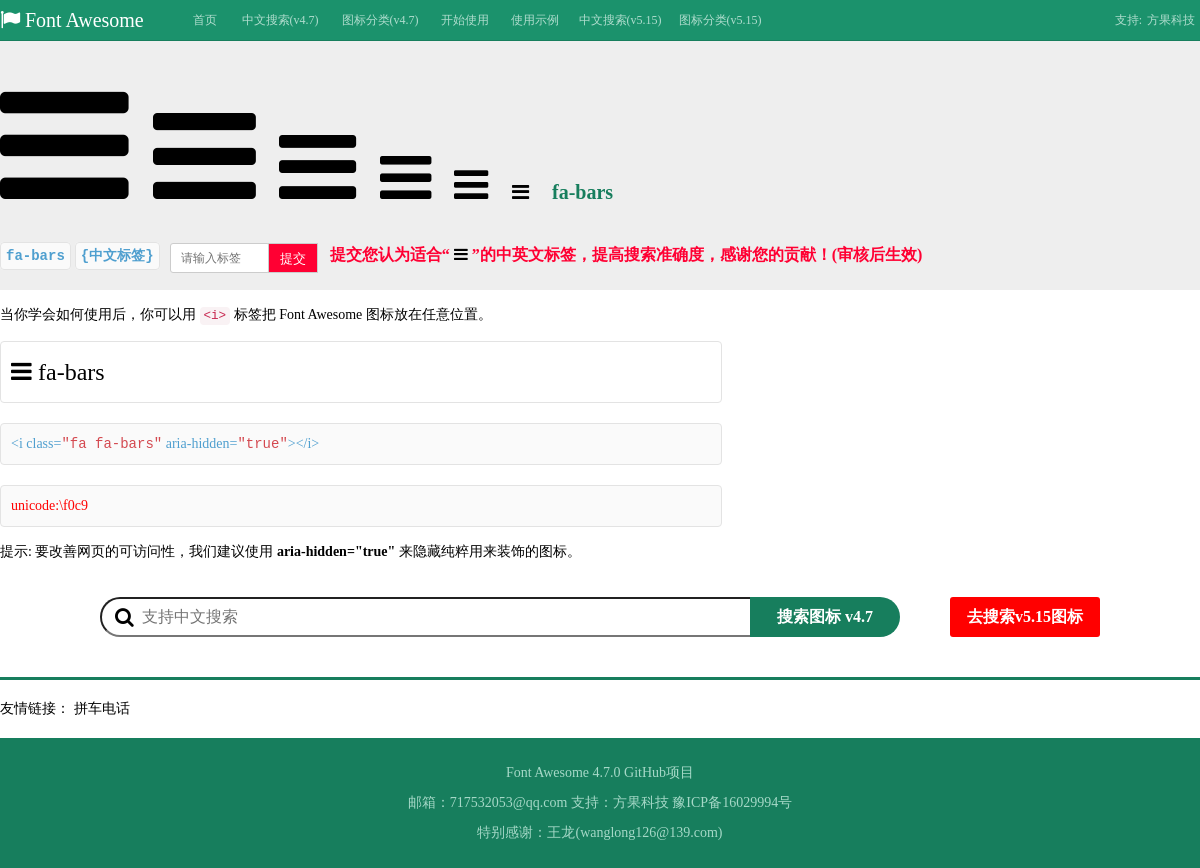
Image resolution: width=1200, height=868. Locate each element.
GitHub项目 (659, 772)
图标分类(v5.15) (720, 20)
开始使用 (465, 20)
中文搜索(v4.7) (280, 20)
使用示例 (535, 20)
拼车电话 (102, 708)
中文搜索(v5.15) (620, 20)
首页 (205, 20)
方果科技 (1171, 20)
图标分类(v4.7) (380, 20)
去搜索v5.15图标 (1025, 616)
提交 (293, 258)
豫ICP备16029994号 (732, 802)
